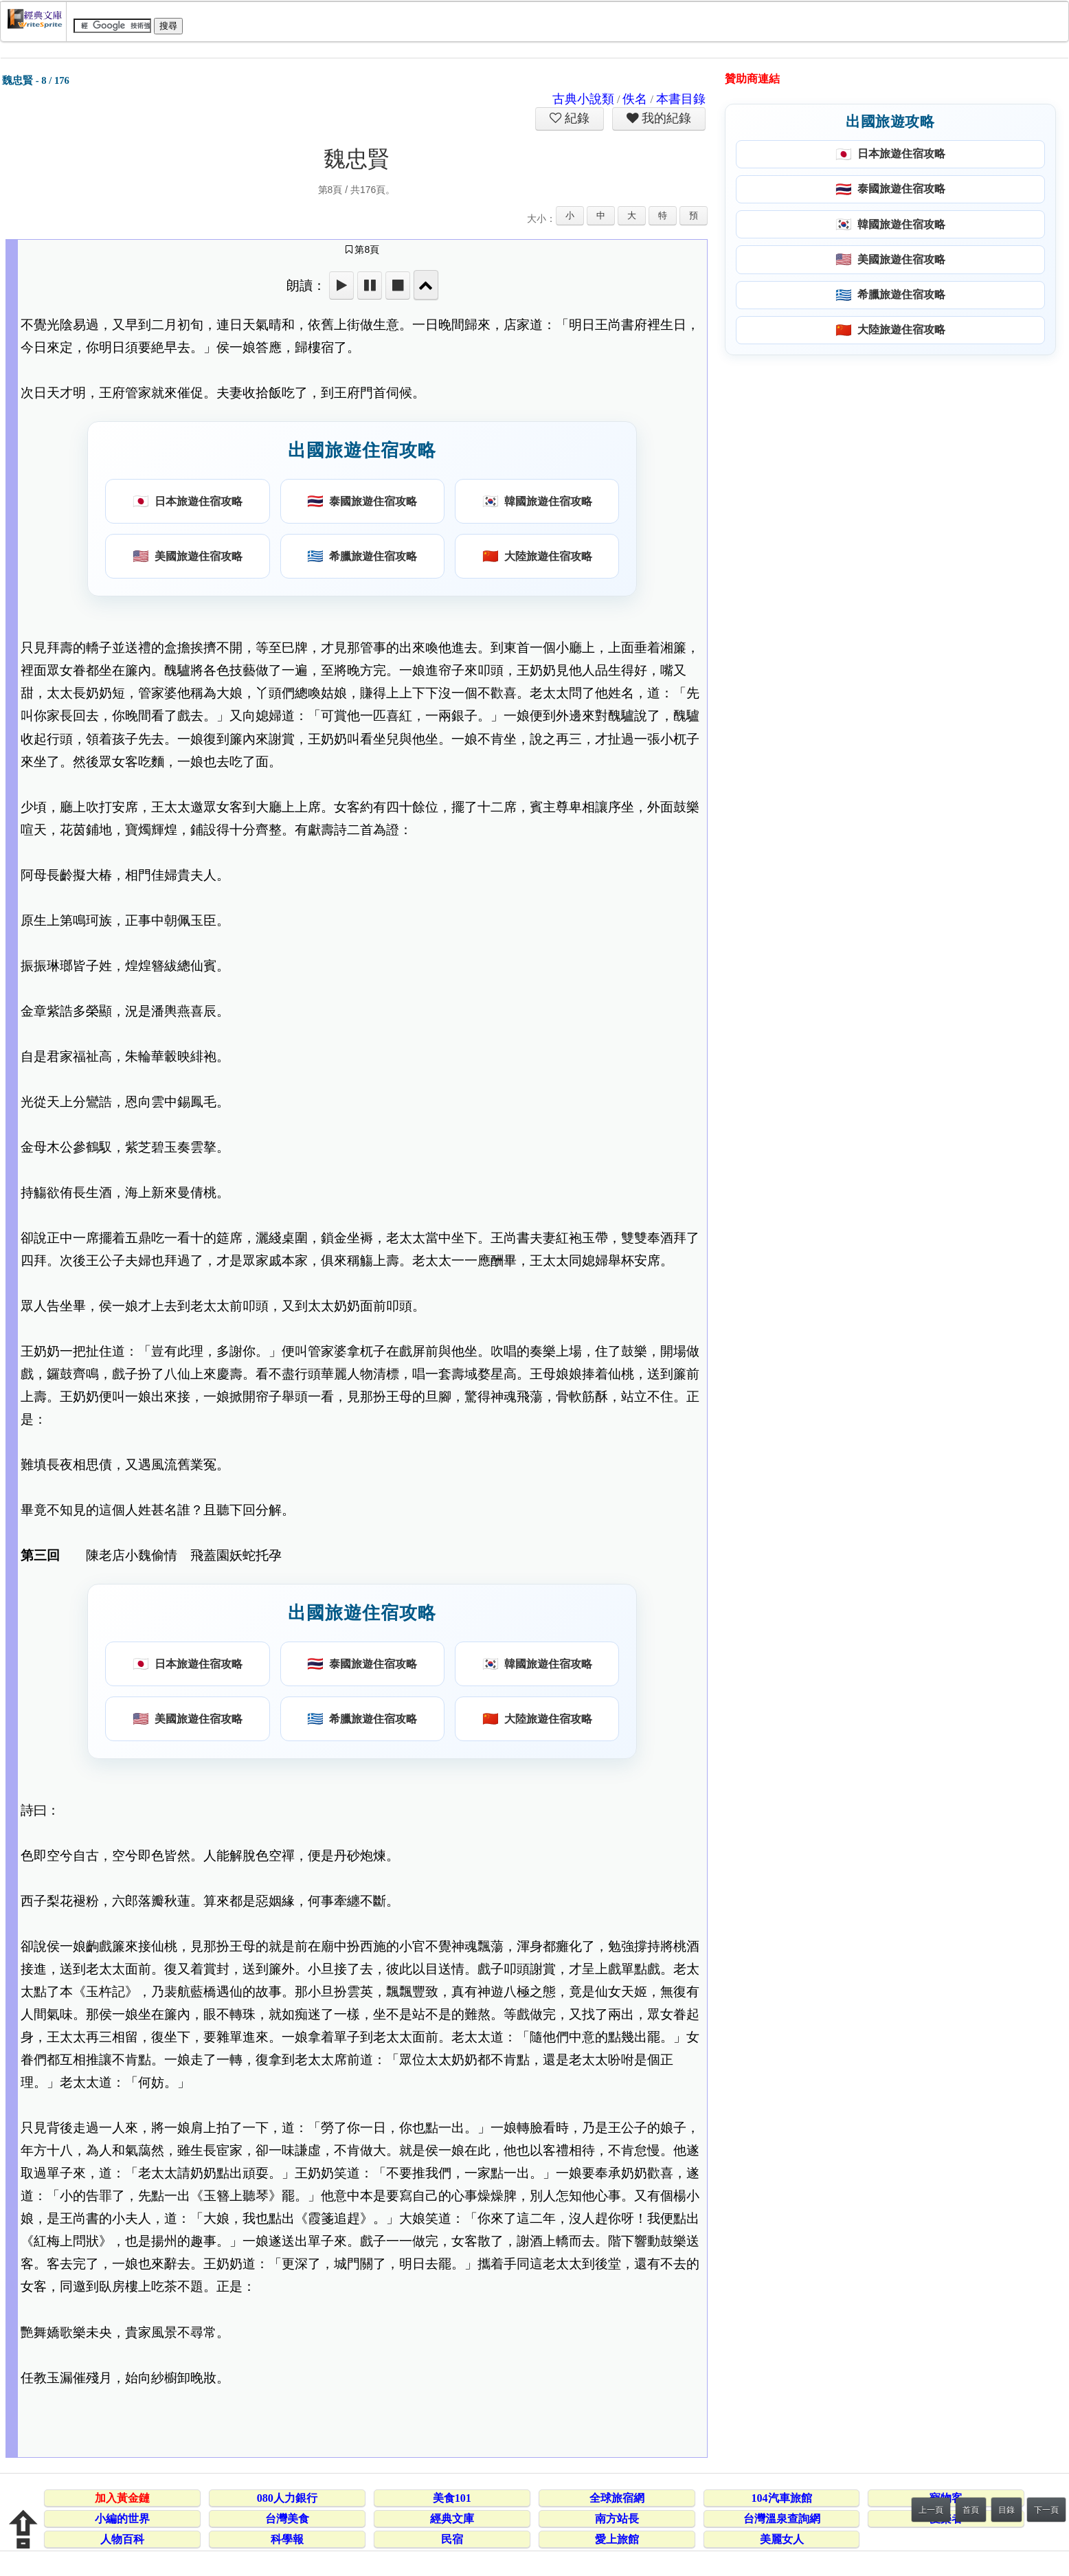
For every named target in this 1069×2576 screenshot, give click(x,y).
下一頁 (1046, 2510)
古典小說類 (583, 99)
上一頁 (931, 2510)
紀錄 (575, 118)
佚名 (634, 99)
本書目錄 (681, 99)
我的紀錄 (665, 118)
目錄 (1006, 2510)
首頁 (971, 2510)
